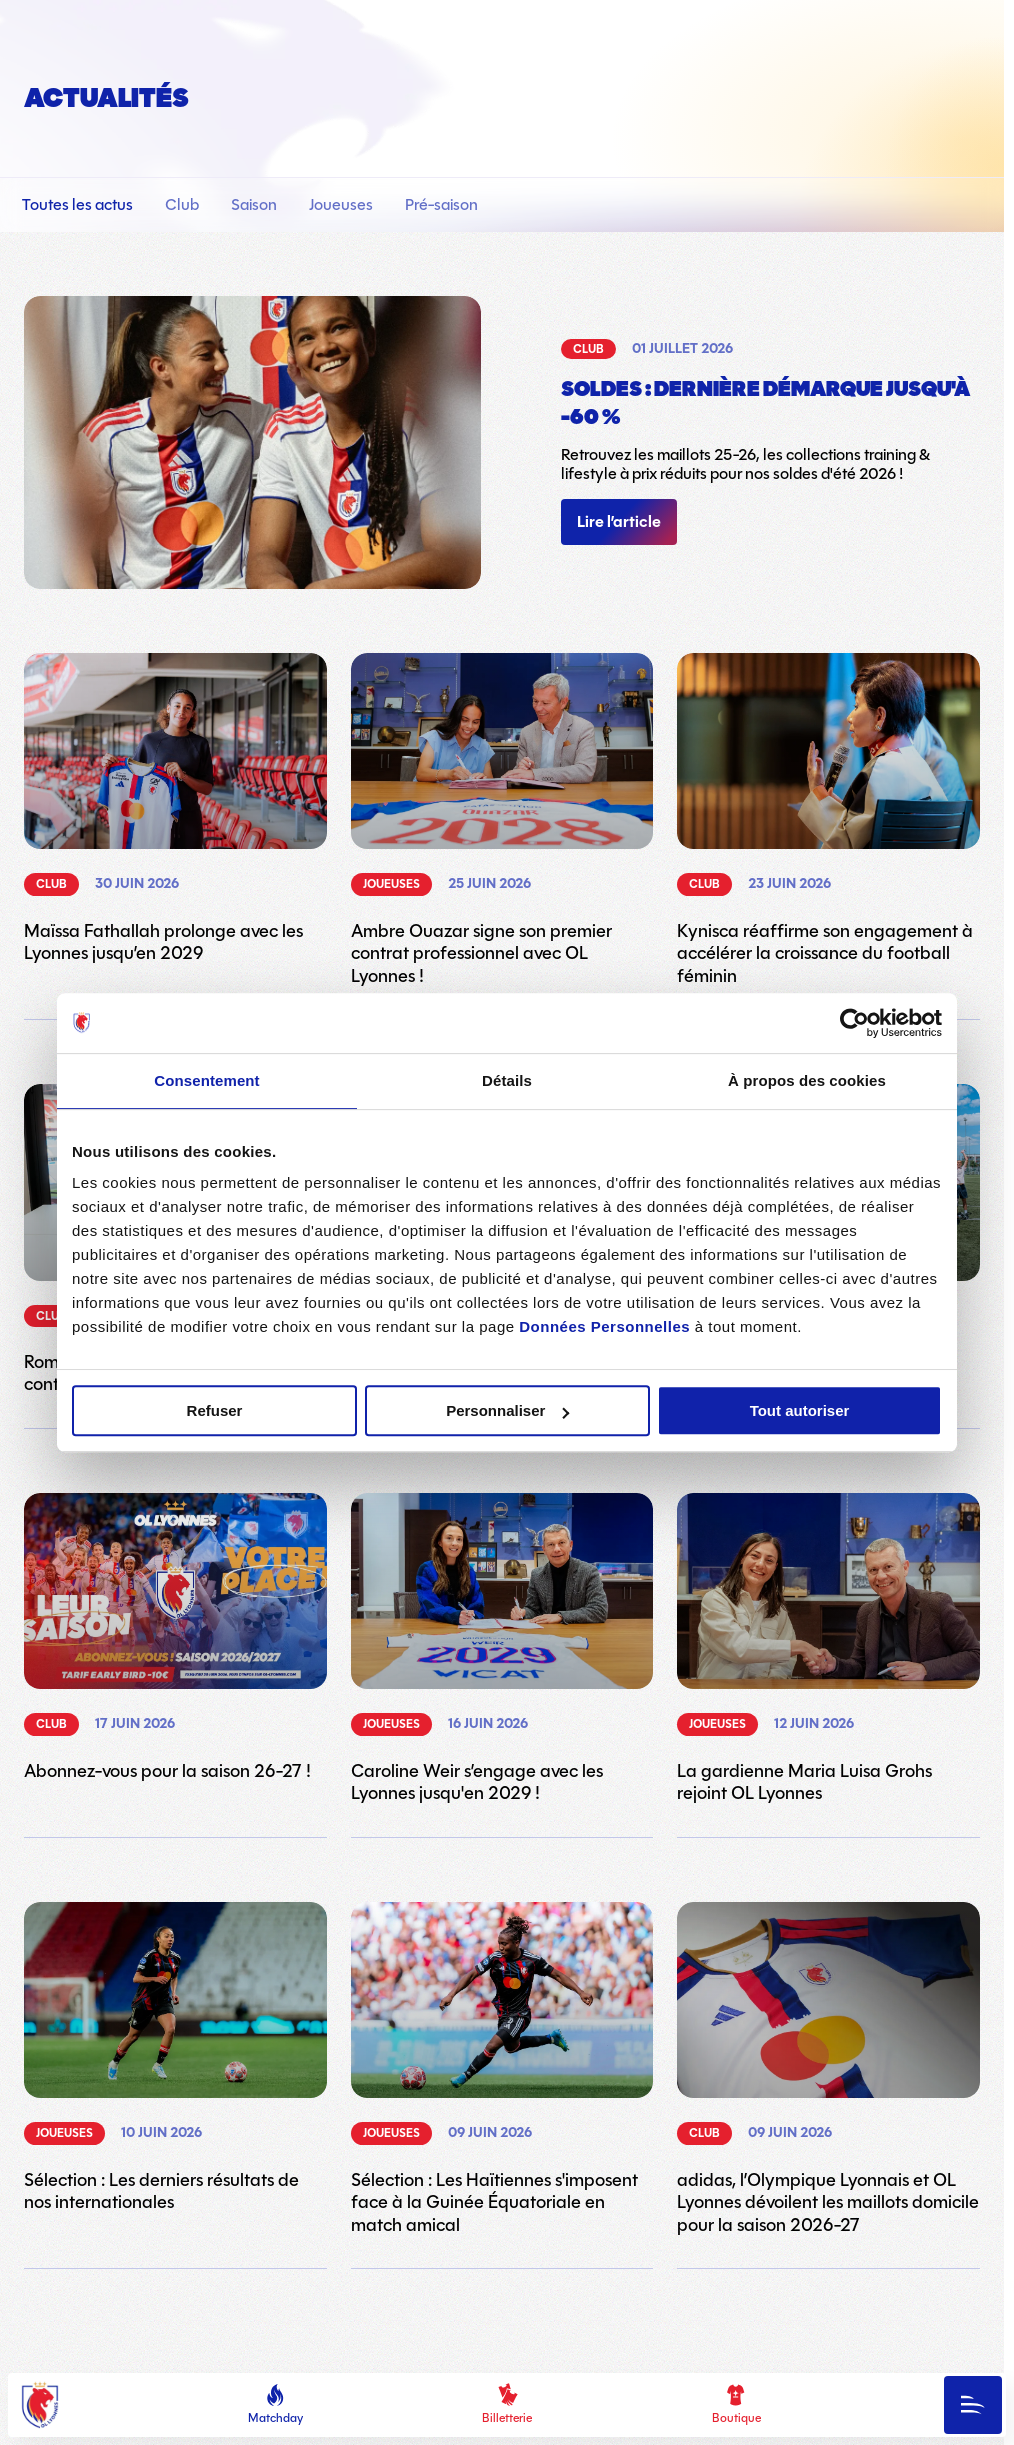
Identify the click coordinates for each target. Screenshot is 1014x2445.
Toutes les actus (79, 204)
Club (184, 204)
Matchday (275, 2405)
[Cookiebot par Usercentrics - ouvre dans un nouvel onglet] (854, 1023)
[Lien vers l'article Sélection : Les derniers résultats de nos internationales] (175, 2058)
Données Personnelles (604, 1326)
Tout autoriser (800, 1410)
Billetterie (507, 2405)
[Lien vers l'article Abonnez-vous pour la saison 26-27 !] (175, 1637)
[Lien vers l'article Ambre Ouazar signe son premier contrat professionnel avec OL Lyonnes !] (502, 820)
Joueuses (343, 204)
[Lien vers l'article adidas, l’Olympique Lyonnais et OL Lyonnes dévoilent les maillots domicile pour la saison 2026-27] (828, 2069)
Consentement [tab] (206, 1080)
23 (573, 2353)
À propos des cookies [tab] (807, 1080)
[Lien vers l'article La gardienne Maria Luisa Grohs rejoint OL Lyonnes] (828, 1649)
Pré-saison (443, 204)
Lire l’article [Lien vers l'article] (619, 522)
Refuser (215, 1410)
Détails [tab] (507, 1080)
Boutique (736, 2405)
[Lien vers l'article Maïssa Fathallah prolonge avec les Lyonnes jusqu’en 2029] (175, 809)
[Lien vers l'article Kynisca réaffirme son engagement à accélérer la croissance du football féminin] (828, 820)
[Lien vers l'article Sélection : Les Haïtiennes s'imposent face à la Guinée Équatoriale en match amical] (502, 2069)
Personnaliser (507, 1410)
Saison (256, 204)
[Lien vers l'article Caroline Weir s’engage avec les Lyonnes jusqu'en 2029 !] (502, 1649)
